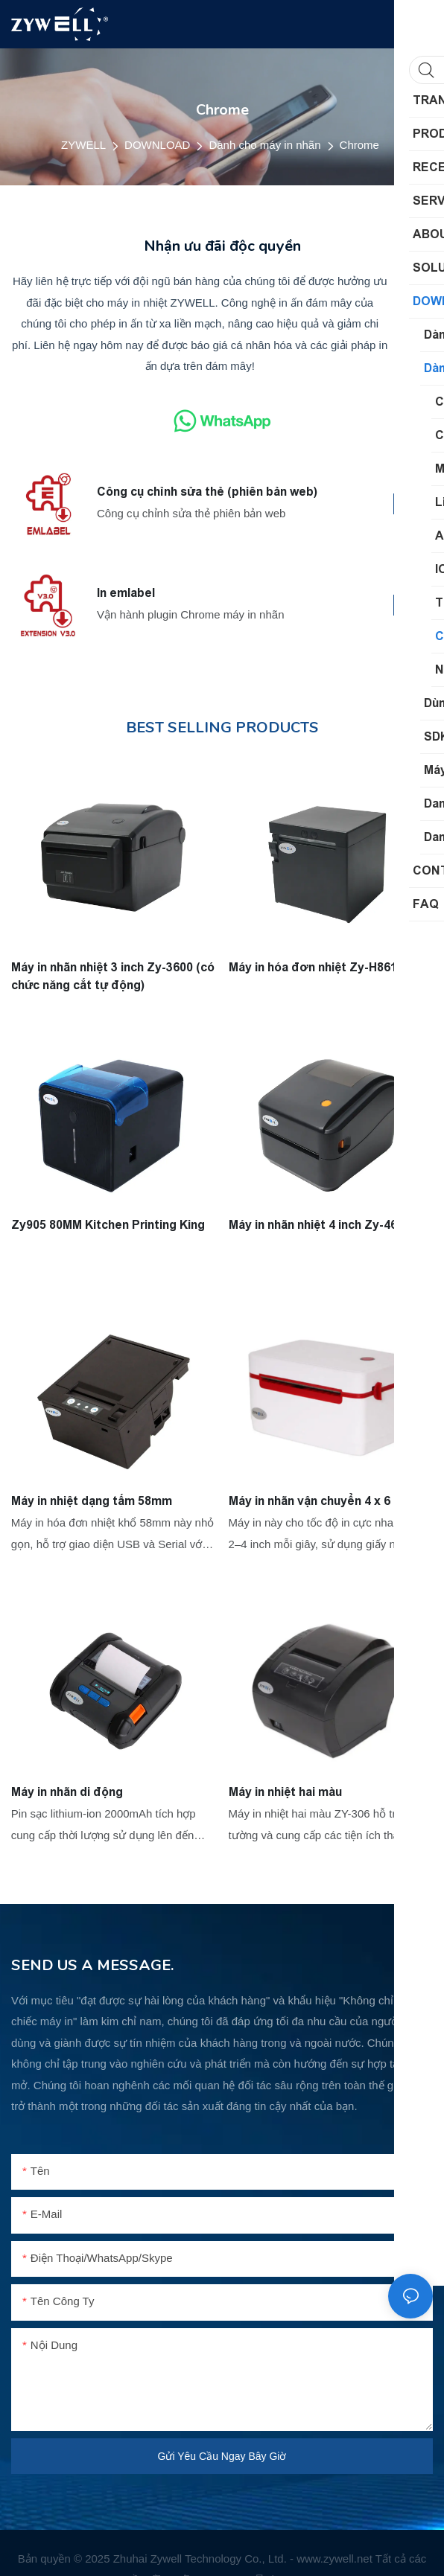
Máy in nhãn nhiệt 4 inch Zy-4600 (319, 1224)
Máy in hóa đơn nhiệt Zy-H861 (313, 966)
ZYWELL (83, 144)
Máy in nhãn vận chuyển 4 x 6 (309, 1501)
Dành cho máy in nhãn (264, 144)
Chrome (359, 144)
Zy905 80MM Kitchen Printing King (108, 1224)
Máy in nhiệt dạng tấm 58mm (91, 1501)
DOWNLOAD (157, 144)
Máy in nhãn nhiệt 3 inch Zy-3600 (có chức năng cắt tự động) (113, 975)
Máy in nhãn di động (67, 1792)
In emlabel (126, 593)
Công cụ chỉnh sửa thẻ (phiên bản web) (207, 491)
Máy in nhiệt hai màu (285, 1792)
